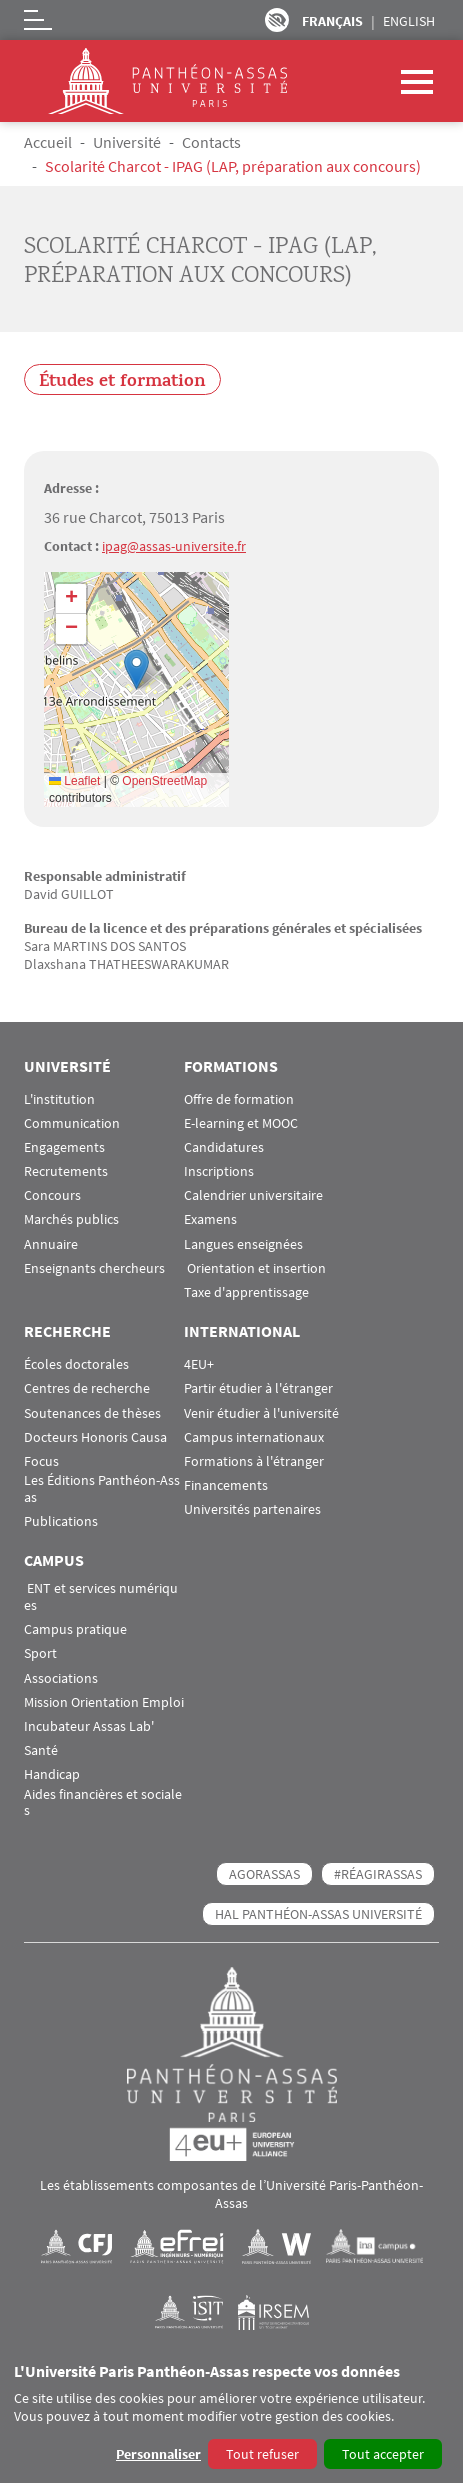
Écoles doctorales (76, 1364)
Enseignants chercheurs (94, 1268)
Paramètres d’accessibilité (277, 20)
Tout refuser (262, 2454)
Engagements (64, 1147)
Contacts (211, 142)
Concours (52, 1195)
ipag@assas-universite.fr (174, 546)
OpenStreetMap (164, 781)
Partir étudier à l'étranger (258, 1388)
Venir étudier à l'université (261, 1413)
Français (332, 21)
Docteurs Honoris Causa (95, 1437)
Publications (61, 1521)
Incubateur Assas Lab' (89, 1726)
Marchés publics (71, 1219)
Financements (226, 1485)
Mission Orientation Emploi (104, 1702)
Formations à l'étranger (254, 1461)
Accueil (48, 142)
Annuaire (51, 1244)
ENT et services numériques (101, 1597)
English (409, 21)
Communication (72, 1123)
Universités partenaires (252, 1509)
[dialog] (231, 2417)
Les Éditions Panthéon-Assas (102, 1489)
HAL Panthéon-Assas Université (318, 1914)
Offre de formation (239, 1099)
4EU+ (199, 1364)
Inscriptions (219, 1171)
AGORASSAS (264, 1874)
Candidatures (224, 1147)
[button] (136, 669)
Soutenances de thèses (92, 1413)
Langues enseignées (243, 1244)
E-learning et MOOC (241, 1123)
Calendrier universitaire (253, 1195)
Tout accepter (383, 2454)
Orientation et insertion (255, 1268)
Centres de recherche (87, 1388)
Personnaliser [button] (158, 2454)
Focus (41, 1461)
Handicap (52, 1774)
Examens (210, 1219)
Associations (61, 1678)
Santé (41, 1750)
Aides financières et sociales (103, 1803)
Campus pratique (75, 1629)
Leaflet (74, 781)
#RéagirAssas (378, 1874)
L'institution (59, 1099)
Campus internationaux (254, 1437)
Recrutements (66, 1171)
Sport (40, 1653)
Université (127, 142)
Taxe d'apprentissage (246, 1292)
